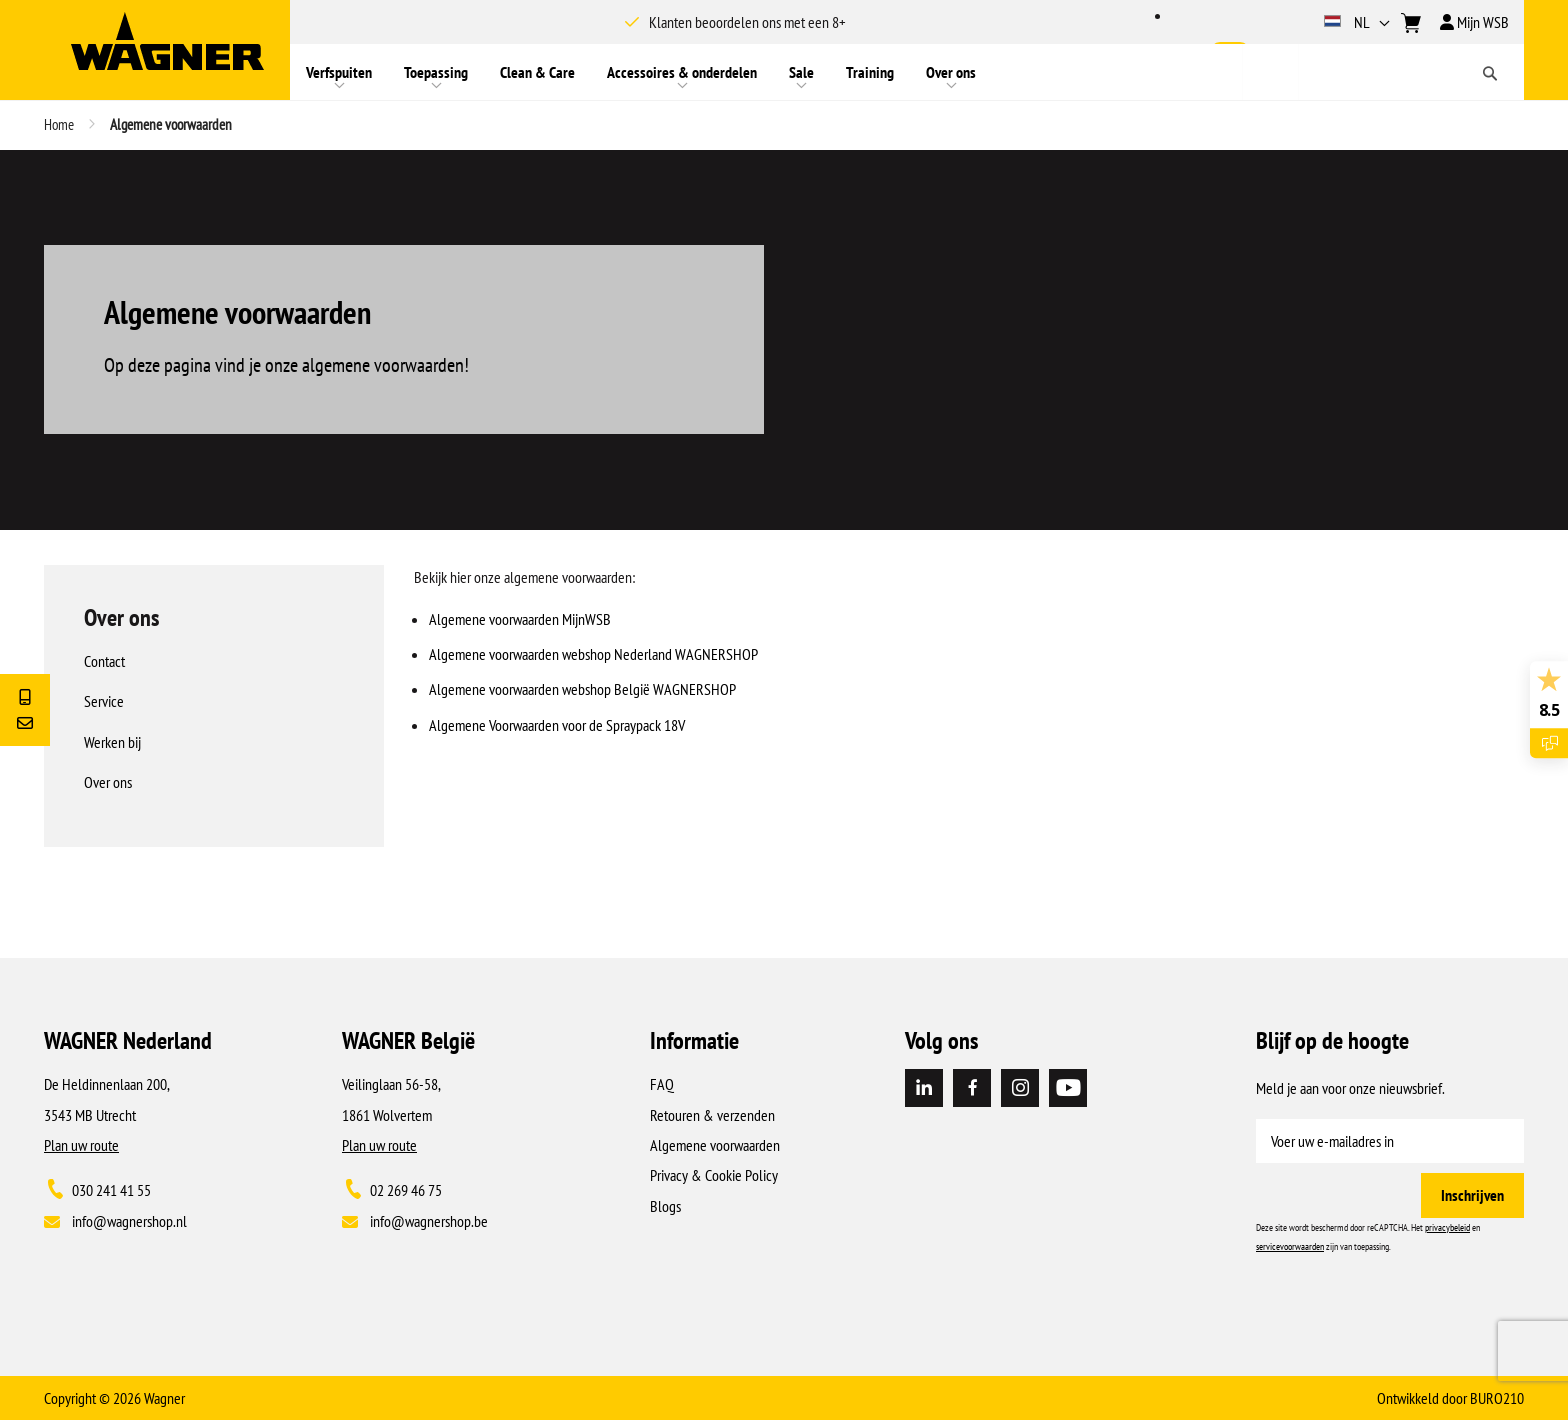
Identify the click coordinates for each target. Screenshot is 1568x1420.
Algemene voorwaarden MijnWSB (520, 619)
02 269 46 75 (406, 1190)
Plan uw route (81, 1145)
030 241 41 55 (111, 1190)
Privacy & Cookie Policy (714, 1175)
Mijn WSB (1474, 22)
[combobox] (1383, 72)
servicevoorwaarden (1290, 1246)
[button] (1359, 22)
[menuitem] (339, 72)
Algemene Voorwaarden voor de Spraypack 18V (557, 725)
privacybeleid (1447, 1227)
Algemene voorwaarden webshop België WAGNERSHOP (582, 689)
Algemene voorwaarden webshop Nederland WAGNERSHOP (593, 654)
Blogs (665, 1206)
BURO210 (1497, 1398)
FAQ (662, 1084)
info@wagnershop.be (429, 1221)
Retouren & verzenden (712, 1115)
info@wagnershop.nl (129, 1221)
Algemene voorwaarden (715, 1145)
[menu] (766, 72)
